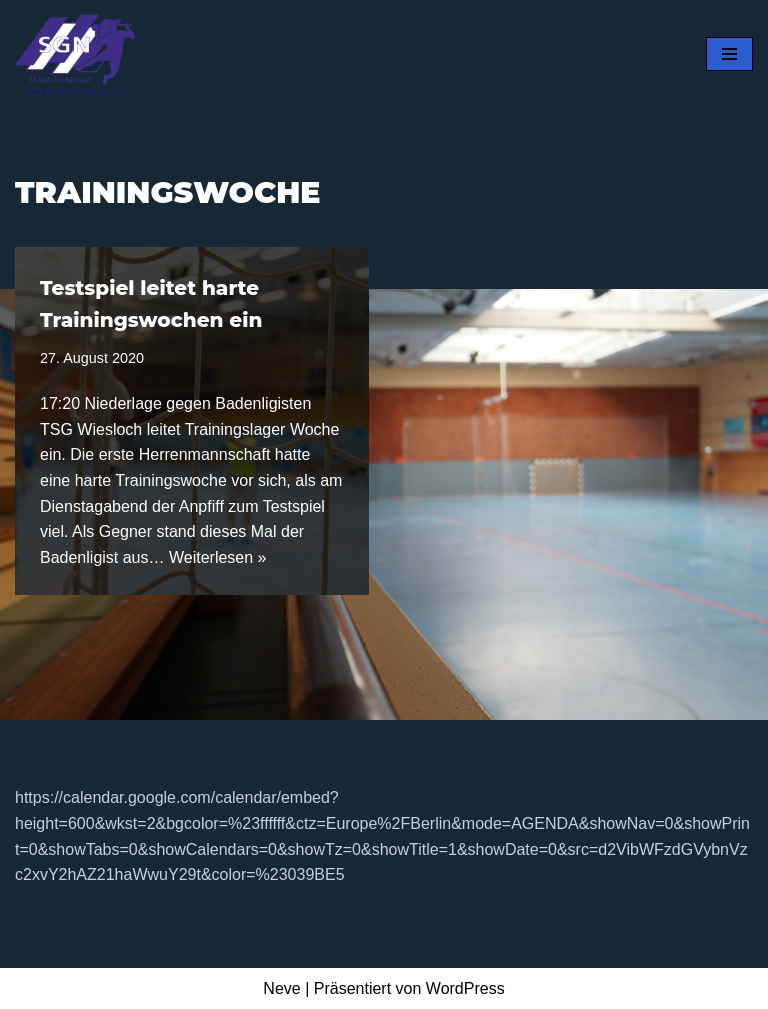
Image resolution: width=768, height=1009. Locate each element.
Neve (281, 988)
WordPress (465, 988)
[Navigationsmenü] (729, 54)
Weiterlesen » (218, 557)
